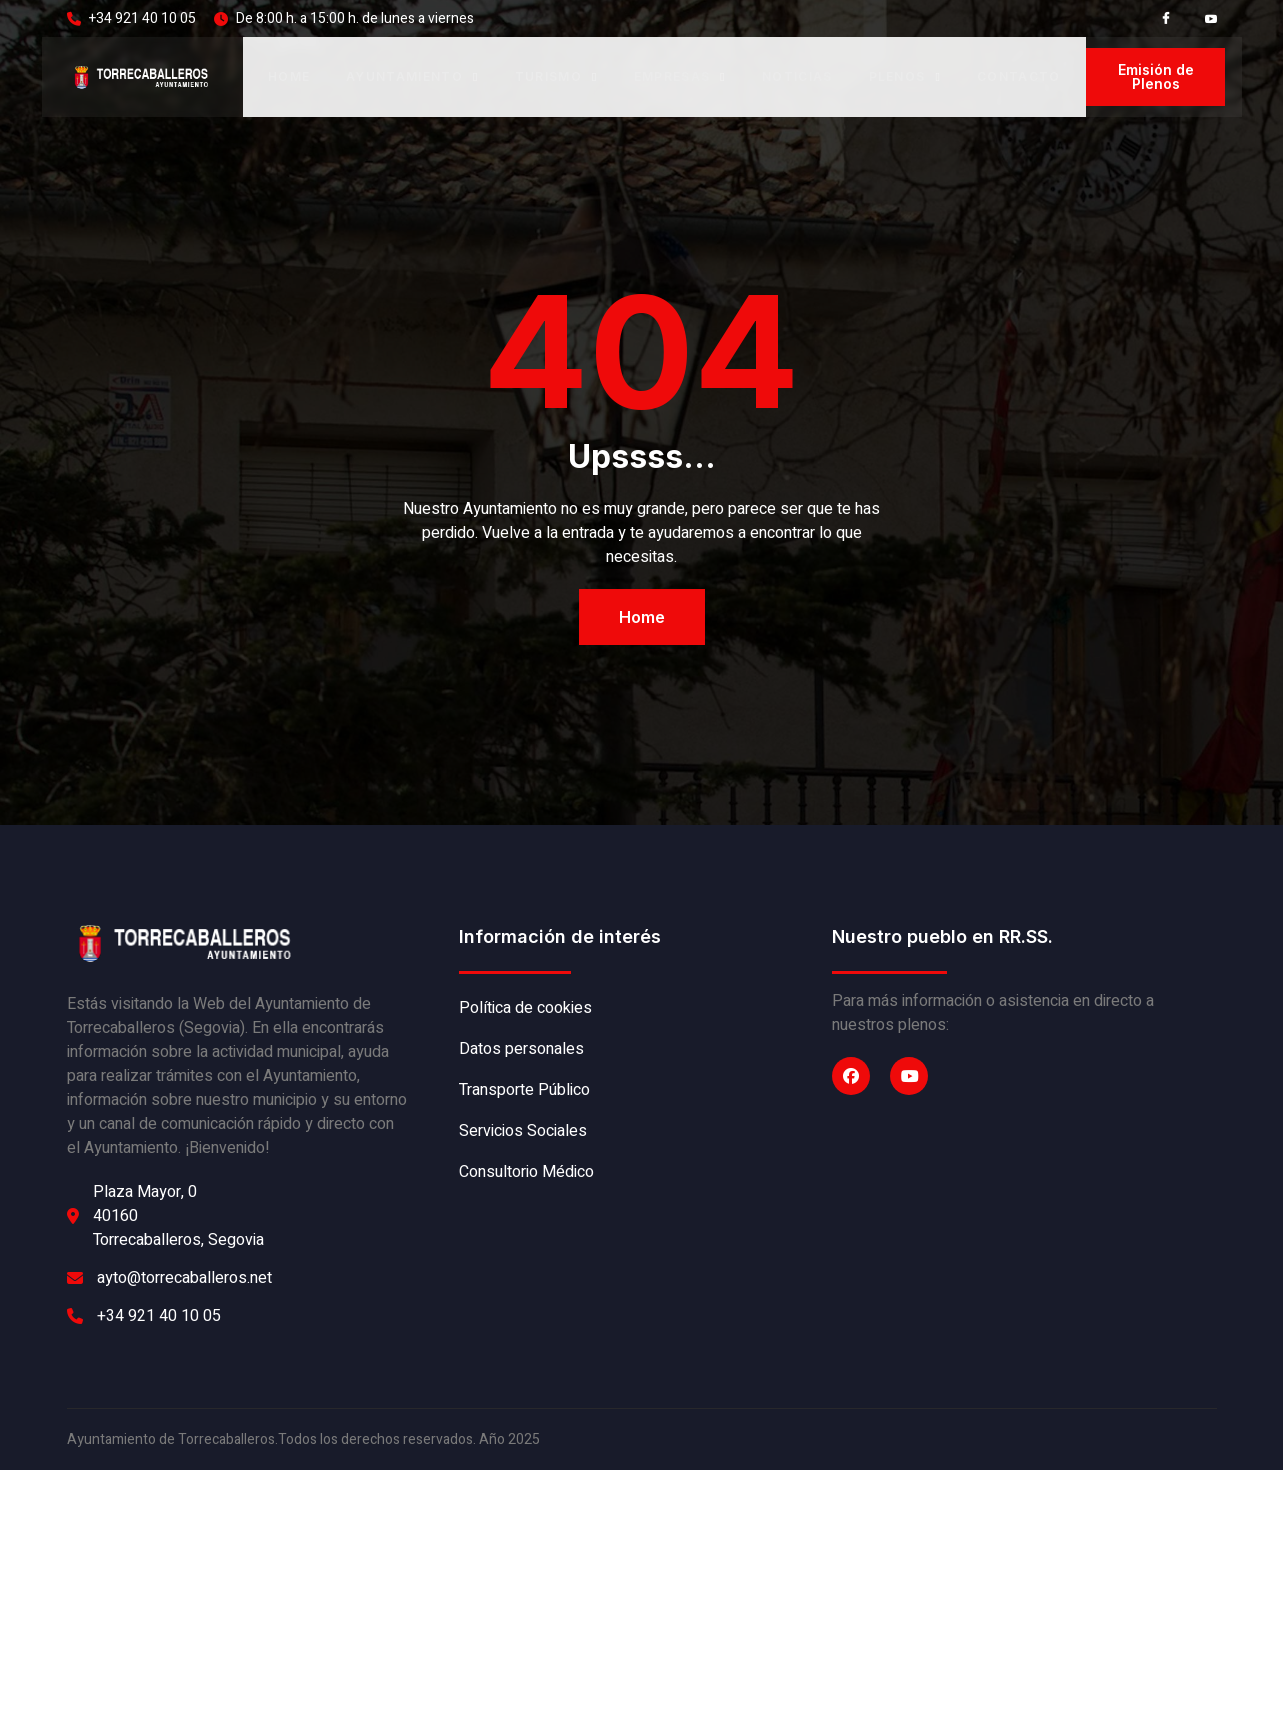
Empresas (680, 78)
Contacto (1019, 78)
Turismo (556, 78)
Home (289, 78)
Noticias (797, 78)
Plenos (905, 78)
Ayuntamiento (412, 78)
